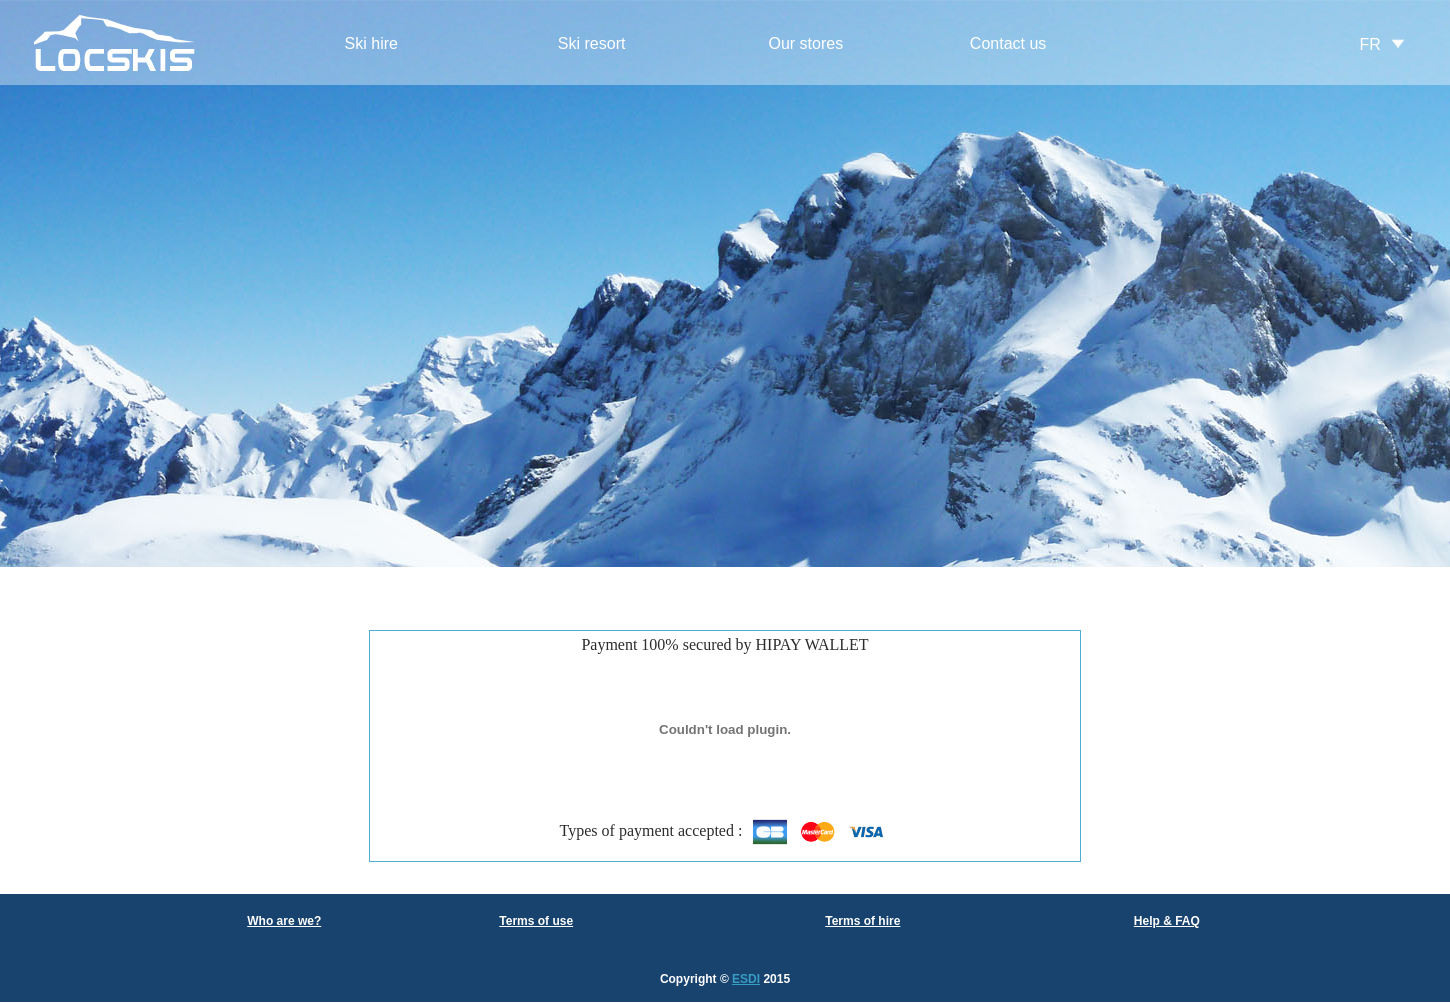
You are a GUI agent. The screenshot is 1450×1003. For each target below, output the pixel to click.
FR (1370, 44)
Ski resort (592, 43)
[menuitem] (371, 44)
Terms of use (536, 921)
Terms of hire (862, 921)
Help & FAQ (1167, 921)
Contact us (1008, 43)
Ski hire (371, 43)
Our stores (805, 43)
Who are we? (284, 921)
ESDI (746, 979)
